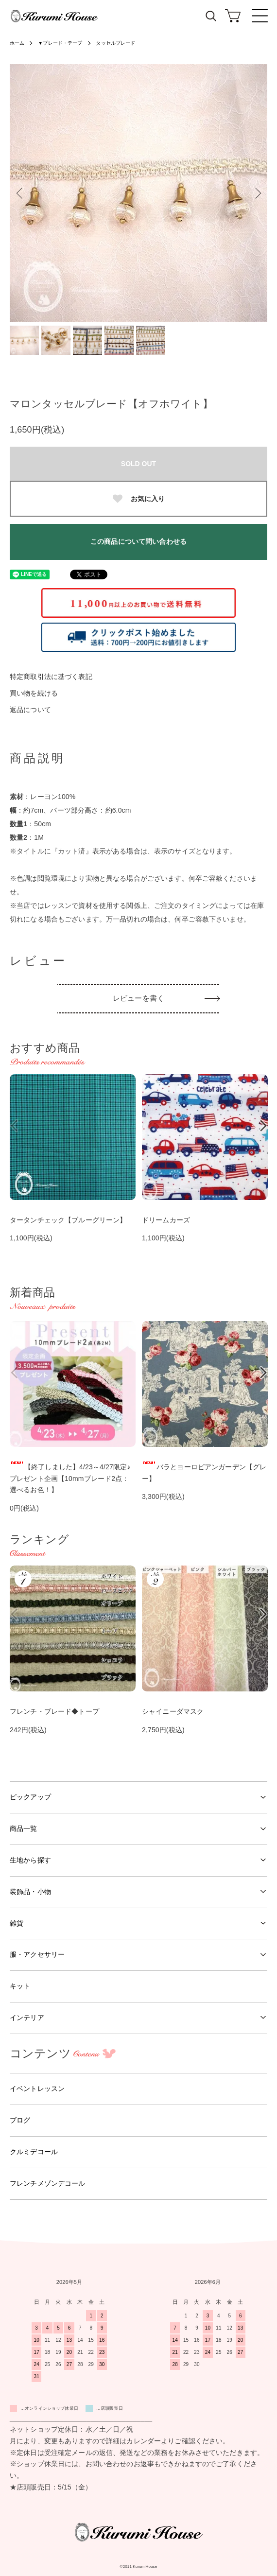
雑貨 (16, 1923)
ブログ (20, 2120)
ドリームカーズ (166, 1220)
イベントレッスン (37, 2088)
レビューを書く (138, 998)
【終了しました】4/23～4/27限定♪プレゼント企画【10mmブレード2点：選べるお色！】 (70, 1478)
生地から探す (30, 1860)
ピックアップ (30, 1797)
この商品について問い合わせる (138, 541)
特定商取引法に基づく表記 (51, 676)
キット (20, 1986)
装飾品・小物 (30, 1892)
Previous (21, 193)
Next (256, 193)
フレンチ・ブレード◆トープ (54, 1711)
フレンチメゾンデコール (48, 2183)
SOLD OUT (138, 464)
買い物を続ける (34, 693)
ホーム (17, 43)
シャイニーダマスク (173, 1711)
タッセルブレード (115, 43)
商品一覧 (23, 1828)
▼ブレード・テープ (60, 43)
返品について (30, 710)
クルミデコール (34, 2152)
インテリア (27, 2017)
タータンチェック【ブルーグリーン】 (68, 1220)
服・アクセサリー (37, 1954)
